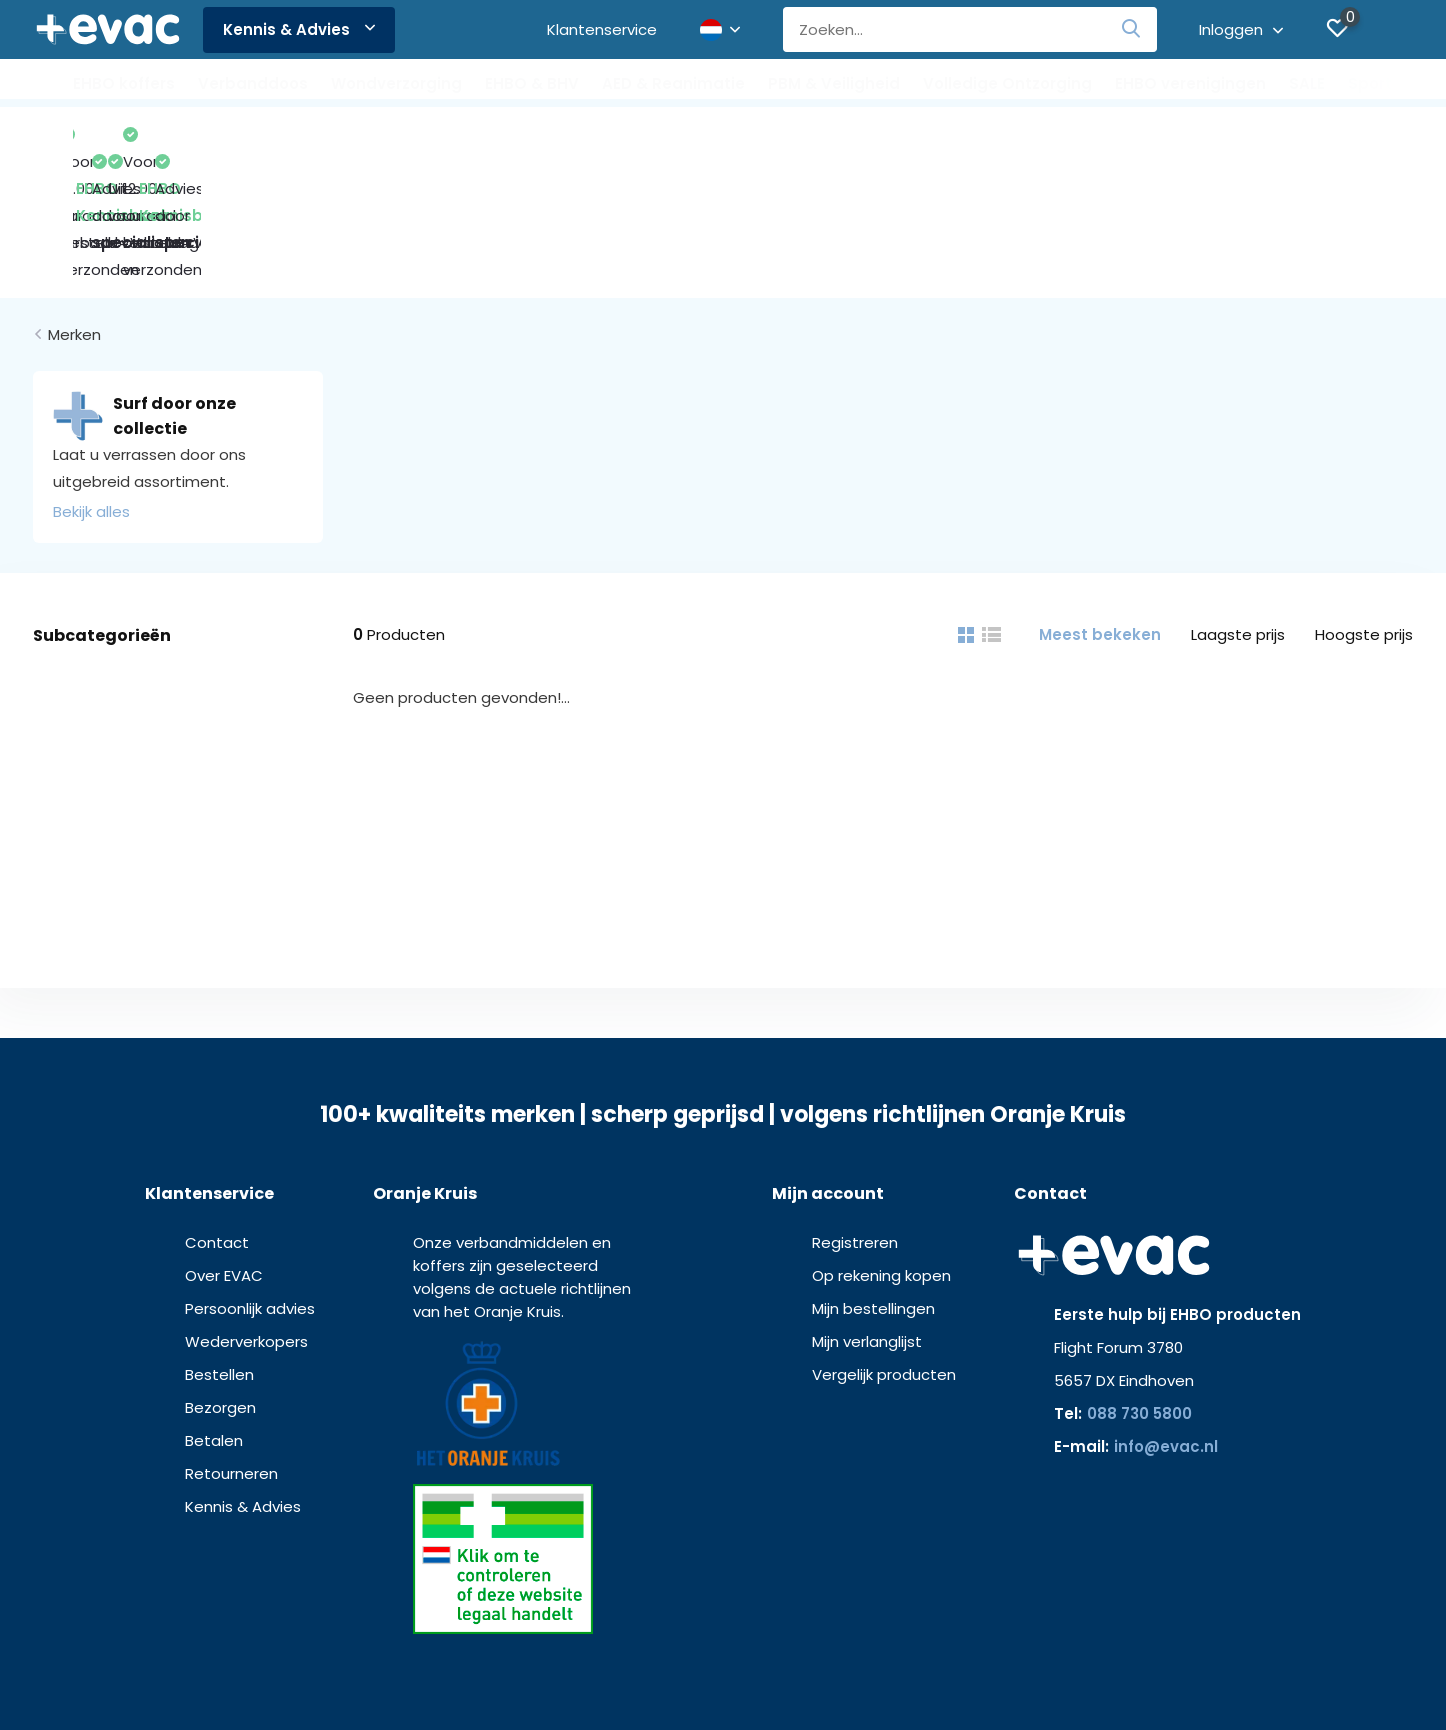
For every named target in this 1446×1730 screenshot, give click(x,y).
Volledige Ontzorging (1007, 83)
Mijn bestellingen (873, 1179)
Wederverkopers (246, 1212)
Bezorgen (220, 1278)
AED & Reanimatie (673, 83)
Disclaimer (842, 1679)
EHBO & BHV (532, 83)
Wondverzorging (396, 83)
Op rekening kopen (881, 1146)
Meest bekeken (1100, 505)
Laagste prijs (1238, 505)
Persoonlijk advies (250, 1179)
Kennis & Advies (299, 29)
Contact (217, 1113)
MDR (897, 1679)
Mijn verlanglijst (867, 1212)
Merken (74, 205)
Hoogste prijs (1364, 505)
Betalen (214, 1311)
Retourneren (231, 1344)
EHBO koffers (124, 83)
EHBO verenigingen (1190, 83)
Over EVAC (224, 1146)
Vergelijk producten (884, 1245)
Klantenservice (602, 29)
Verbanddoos (253, 83)
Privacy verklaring (747, 1679)
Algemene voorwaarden (611, 1679)
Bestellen (219, 1245)
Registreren (855, 1113)
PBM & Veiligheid (834, 83)
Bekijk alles (91, 382)
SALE (1307, 83)
